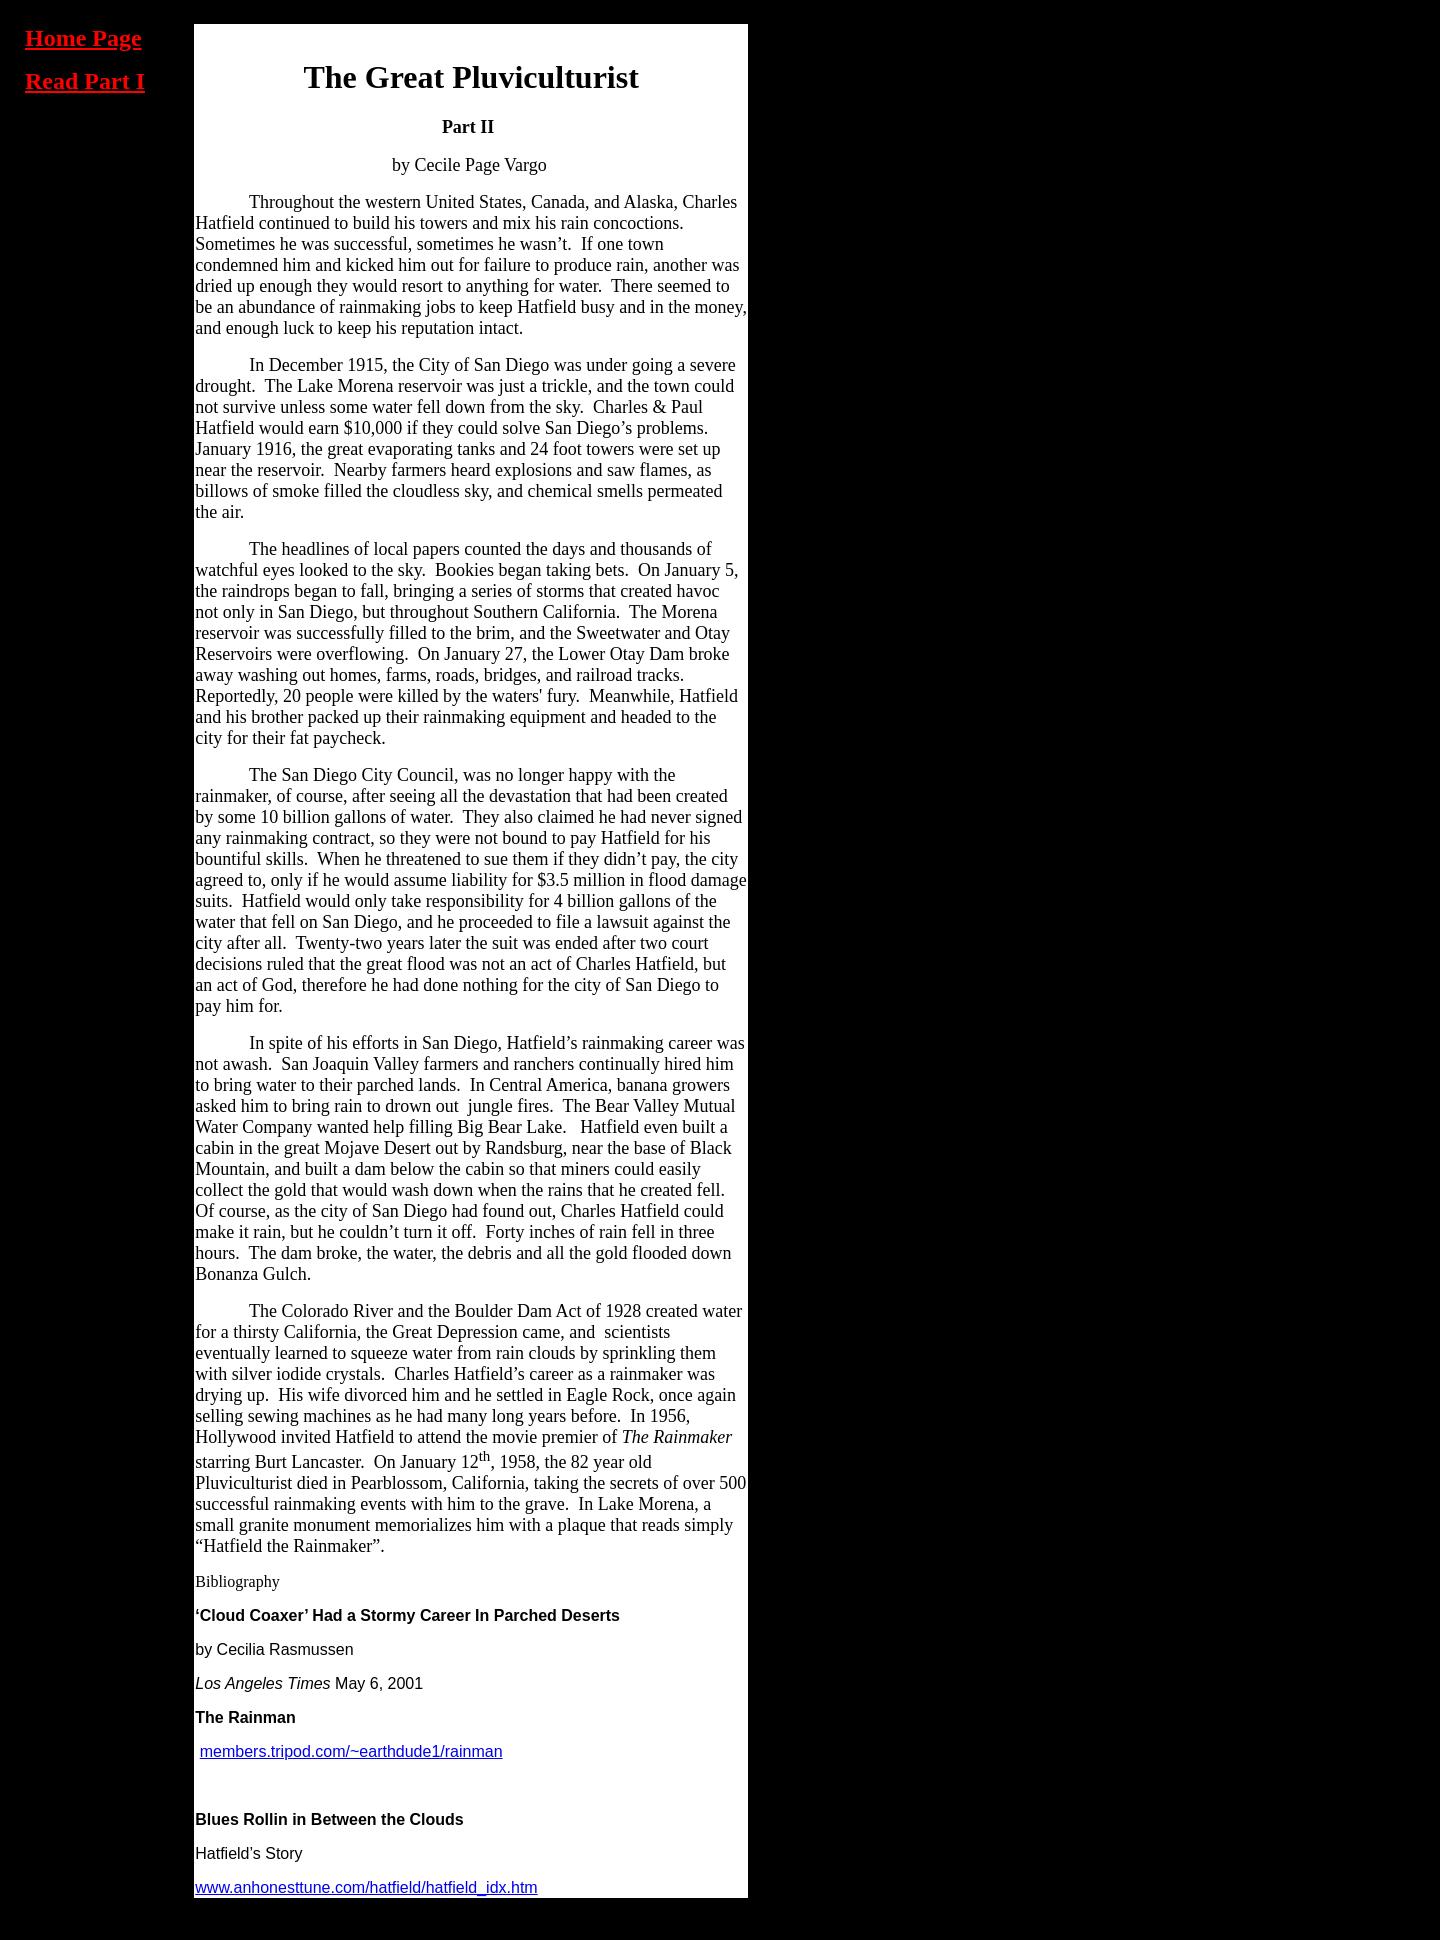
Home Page (83, 38)
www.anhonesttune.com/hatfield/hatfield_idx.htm (366, 1887)
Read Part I (85, 81)
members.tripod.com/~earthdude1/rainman (351, 1751)
